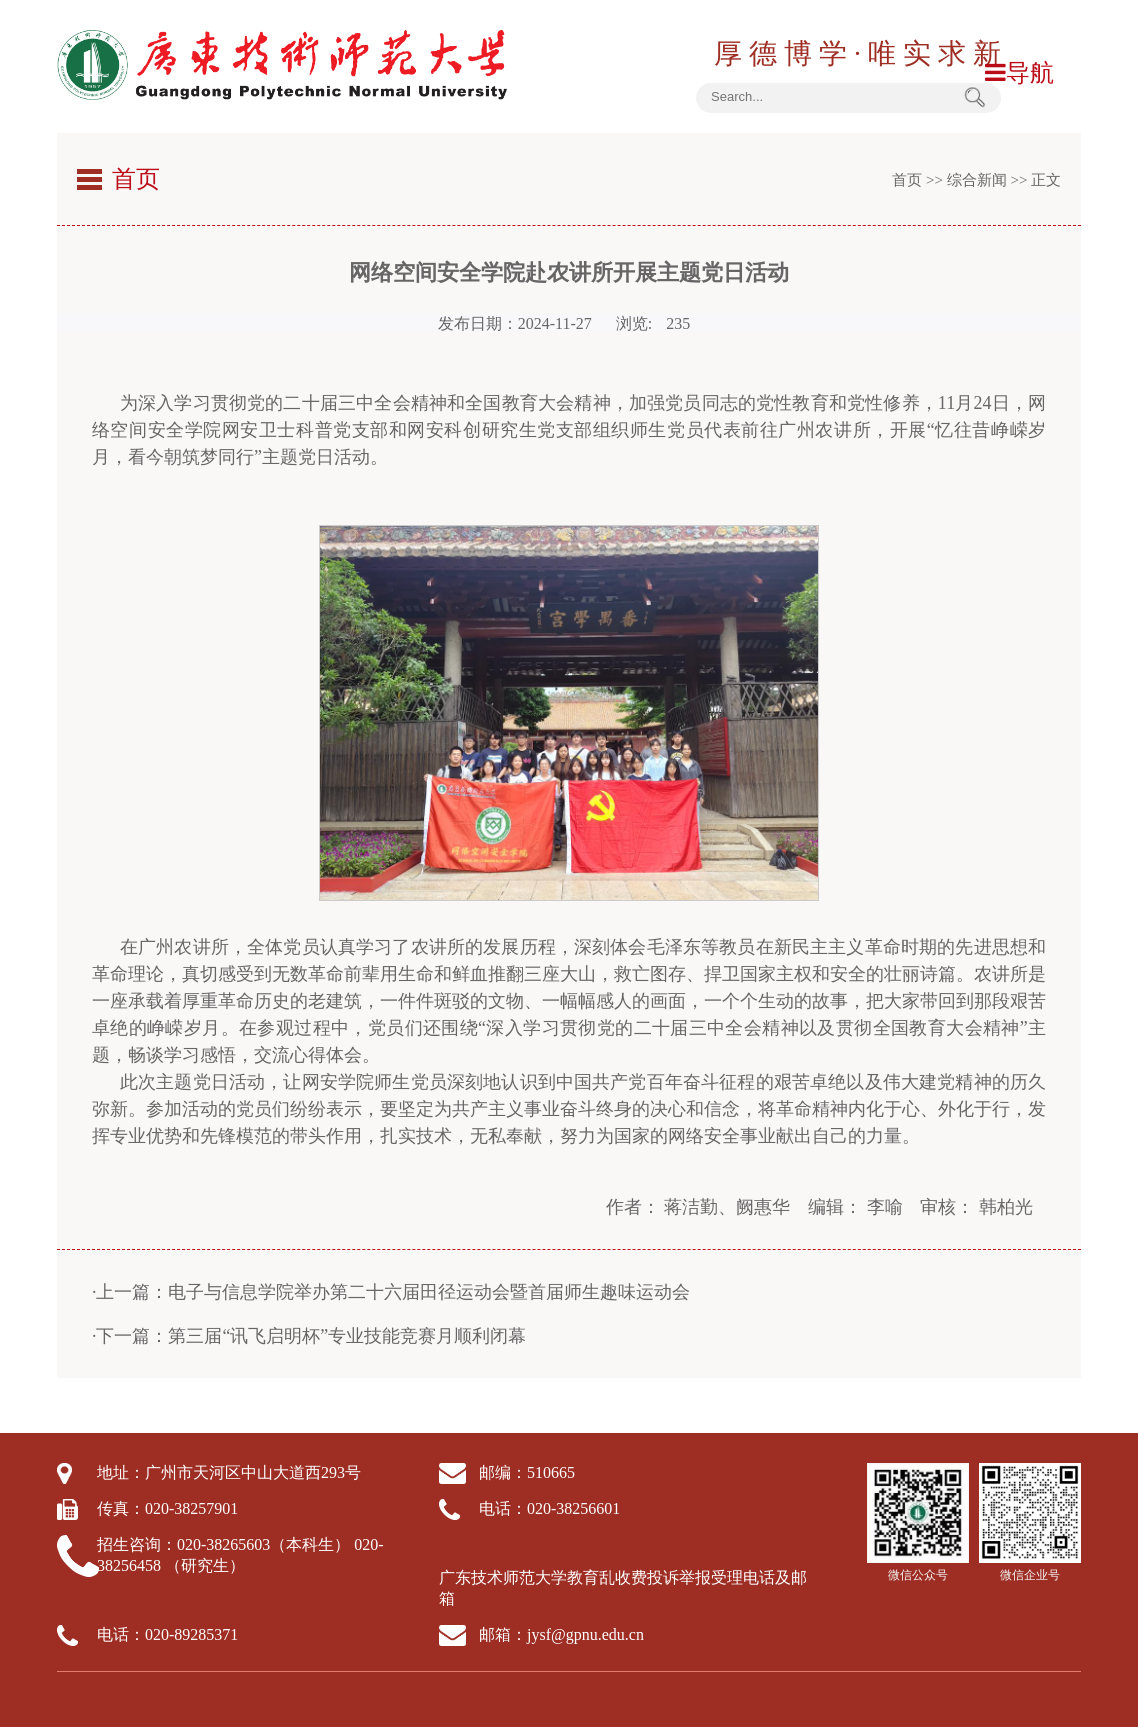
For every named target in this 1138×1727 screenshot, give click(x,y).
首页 (907, 180)
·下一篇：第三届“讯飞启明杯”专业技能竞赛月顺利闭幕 (309, 1336)
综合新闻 (977, 180)
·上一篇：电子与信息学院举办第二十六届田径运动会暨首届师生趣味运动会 (391, 1292)
